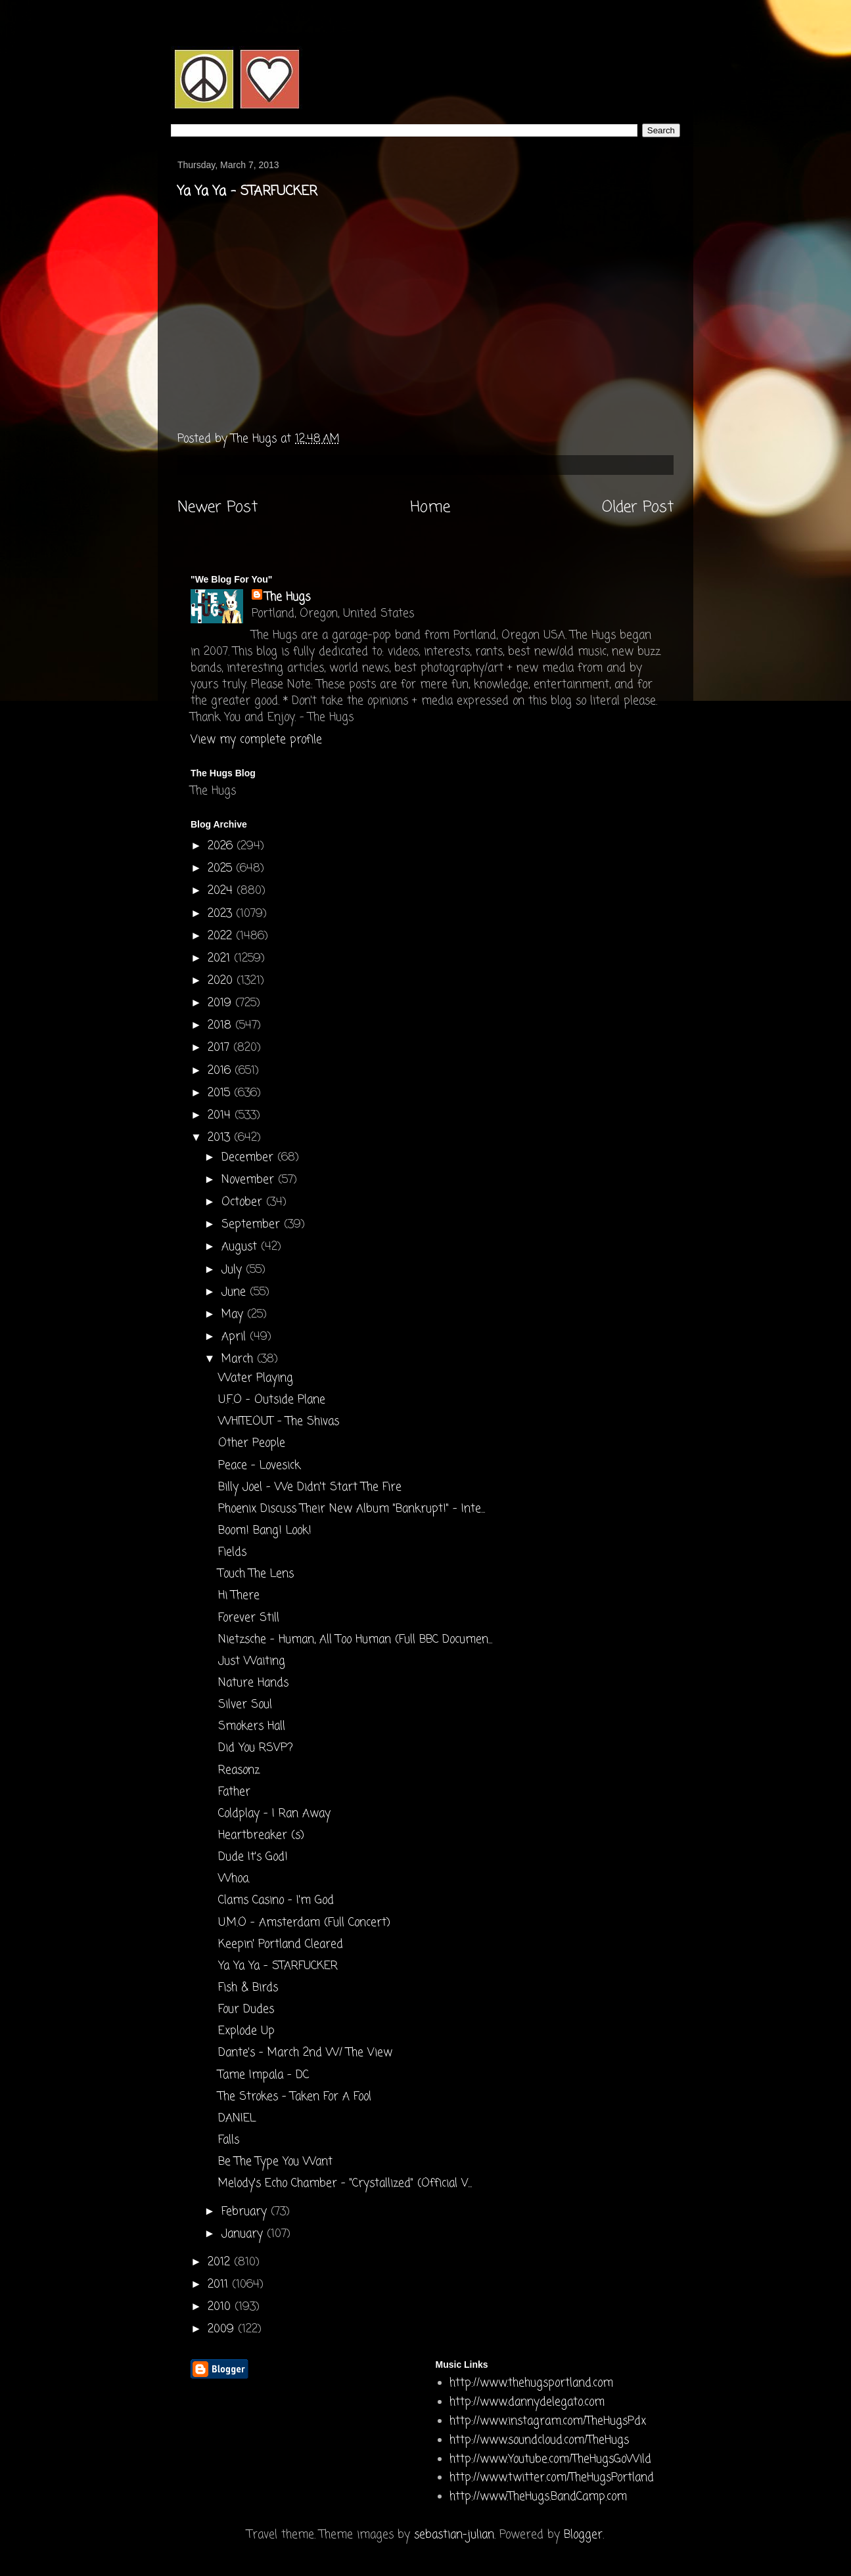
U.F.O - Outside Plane (271, 1400)
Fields (232, 1552)
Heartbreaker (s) (261, 1835)
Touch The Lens (256, 1574)
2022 (222, 936)
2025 (222, 868)
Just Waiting (251, 1661)
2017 (220, 1048)
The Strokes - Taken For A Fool (294, 2097)
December (249, 1157)
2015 (221, 1093)
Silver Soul (245, 1705)
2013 (221, 1138)
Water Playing (255, 1378)
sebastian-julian (454, 2535)
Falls (228, 2140)
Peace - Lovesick (259, 1465)
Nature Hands (253, 1683)
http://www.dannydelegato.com (527, 2402)
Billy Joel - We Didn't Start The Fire (310, 1487)
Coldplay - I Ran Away (274, 1814)
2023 (222, 914)
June (235, 1292)
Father (234, 1792)
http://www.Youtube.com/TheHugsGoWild (550, 2459)
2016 (221, 1071)
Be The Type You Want (275, 2162)
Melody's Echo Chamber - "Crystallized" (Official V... (345, 2183)
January (244, 2234)
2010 (221, 2307)
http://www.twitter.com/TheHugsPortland (551, 2478)
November (249, 1180)
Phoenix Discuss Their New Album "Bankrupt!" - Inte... (351, 1509)
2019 (221, 1003)
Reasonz (239, 1770)
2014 (221, 1115)
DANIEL (237, 2118)
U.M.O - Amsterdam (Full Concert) (304, 1923)
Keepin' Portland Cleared (280, 1944)
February (246, 2212)
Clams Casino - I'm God (276, 1900)
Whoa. (234, 1879)
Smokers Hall (251, 1726)
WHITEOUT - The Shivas (278, 1421)
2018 (221, 1025)
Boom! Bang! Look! (264, 1530)
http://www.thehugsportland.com (531, 2383)
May (234, 1314)
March (239, 1359)
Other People (251, 1443)
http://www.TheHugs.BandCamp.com (538, 2497)
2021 (221, 958)
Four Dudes (246, 2009)
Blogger (583, 2535)
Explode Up (246, 2031)
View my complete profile (256, 740)
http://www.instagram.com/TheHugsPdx (547, 2421)
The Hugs (287, 597)
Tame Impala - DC (263, 2075)
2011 (220, 2284)
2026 (222, 846)
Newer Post (217, 508)
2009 (223, 2329)
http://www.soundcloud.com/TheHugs (539, 2440)
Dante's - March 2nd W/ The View (305, 2053)
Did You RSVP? (255, 1748)
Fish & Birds (248, 1988)
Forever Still (248, 1618)
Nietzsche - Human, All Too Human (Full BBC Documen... (355, 1640)
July (233, 1270)
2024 (222, 891)
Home (430, 508)
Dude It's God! (253, 1857)
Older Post (638, 508)
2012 (221, 2262)
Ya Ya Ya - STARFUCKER (278, 1966)
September (252, 1224)
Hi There (239, 1596)
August (241, 1247)
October (243, 1202)
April (235, 1337)
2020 (222, 981)
